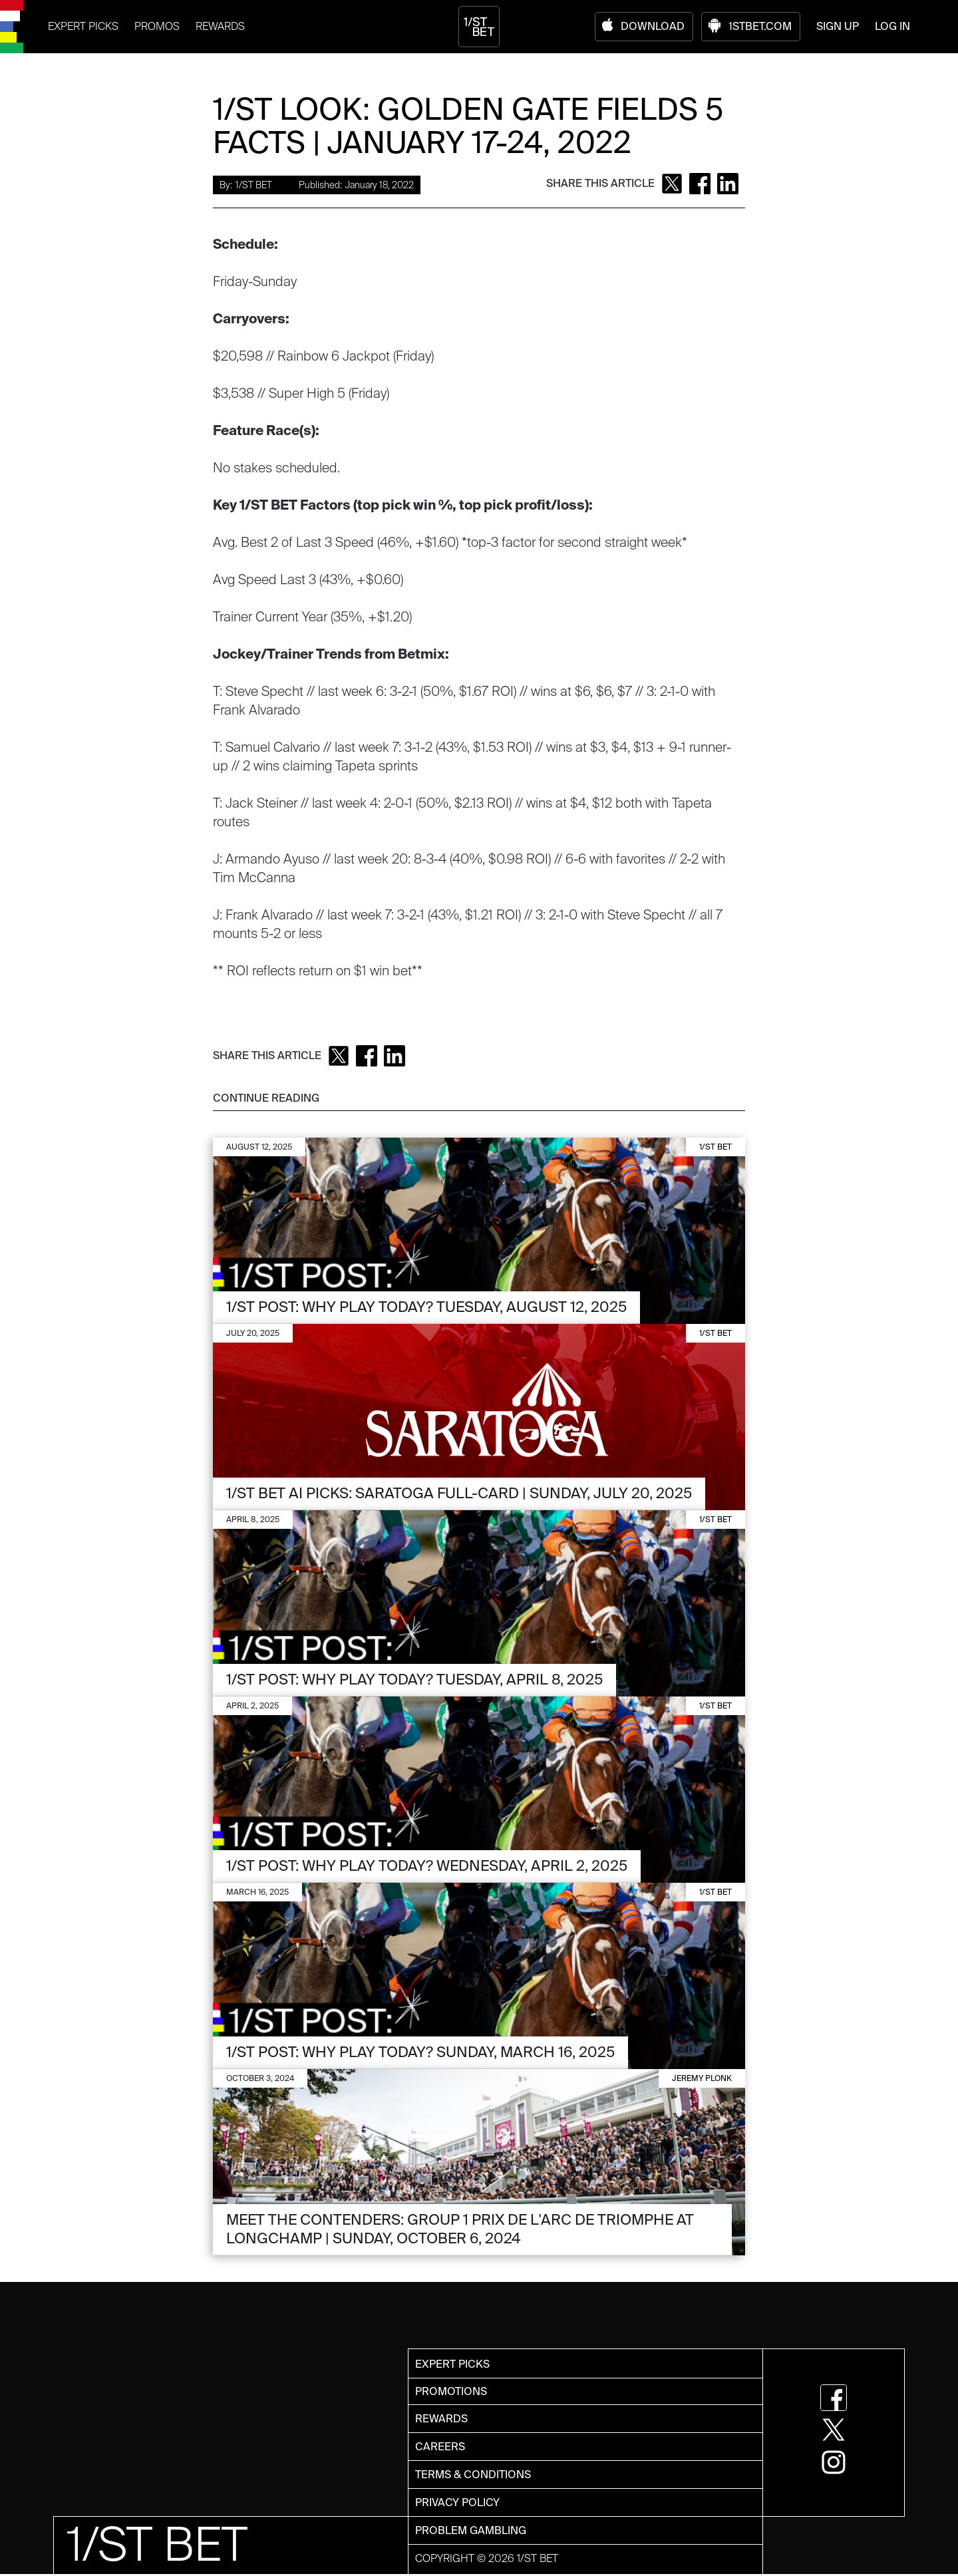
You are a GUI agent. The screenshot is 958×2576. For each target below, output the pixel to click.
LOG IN (892, 26)
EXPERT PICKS (83, 26)
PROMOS (157, 26)
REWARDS (220, 26)
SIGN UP (837, 26)
